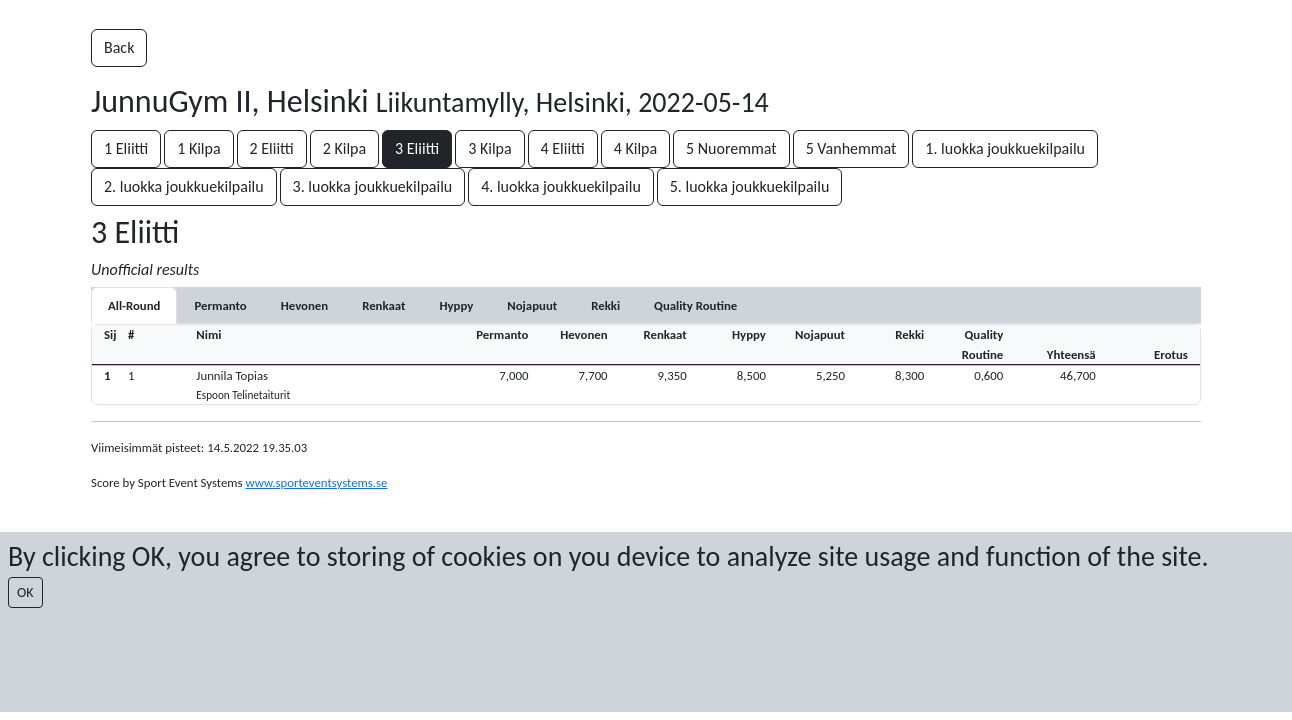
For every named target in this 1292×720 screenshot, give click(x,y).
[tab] (220, 305)
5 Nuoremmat (731, 148)
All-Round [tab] (134, 305)
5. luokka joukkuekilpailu (750, 186)
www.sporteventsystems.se (316, 482)
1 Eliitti (126, 148)
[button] (646, 384)
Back (119, 47)
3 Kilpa (489, 148)
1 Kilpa (198, 148)
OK (25, 592)
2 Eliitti (272, 148)
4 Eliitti (563, 148)
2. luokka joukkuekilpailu (184, 186)
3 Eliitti (417, 148)
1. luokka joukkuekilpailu (1005, 148)
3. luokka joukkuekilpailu (373, 186)
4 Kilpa (635, 148)
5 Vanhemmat (851, 148)
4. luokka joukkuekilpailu (561, 186)
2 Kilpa (344, 148)
